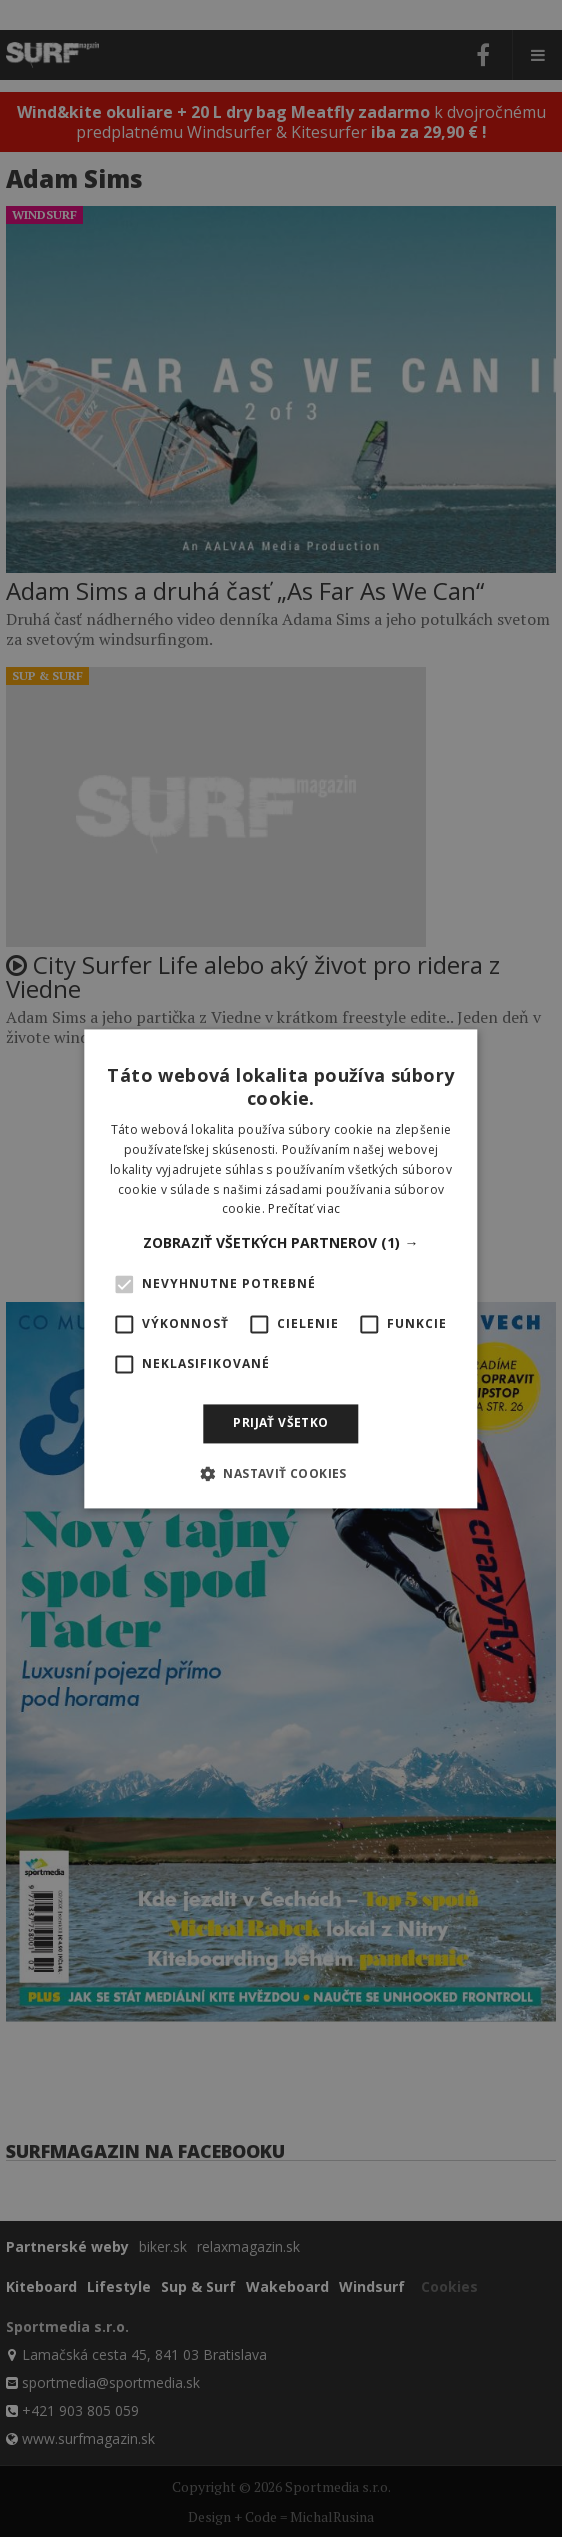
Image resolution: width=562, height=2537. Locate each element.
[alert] (281, 1268)
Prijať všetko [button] (280, 1423)
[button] (280, 1244)
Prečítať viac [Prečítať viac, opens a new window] (304, 1209)
